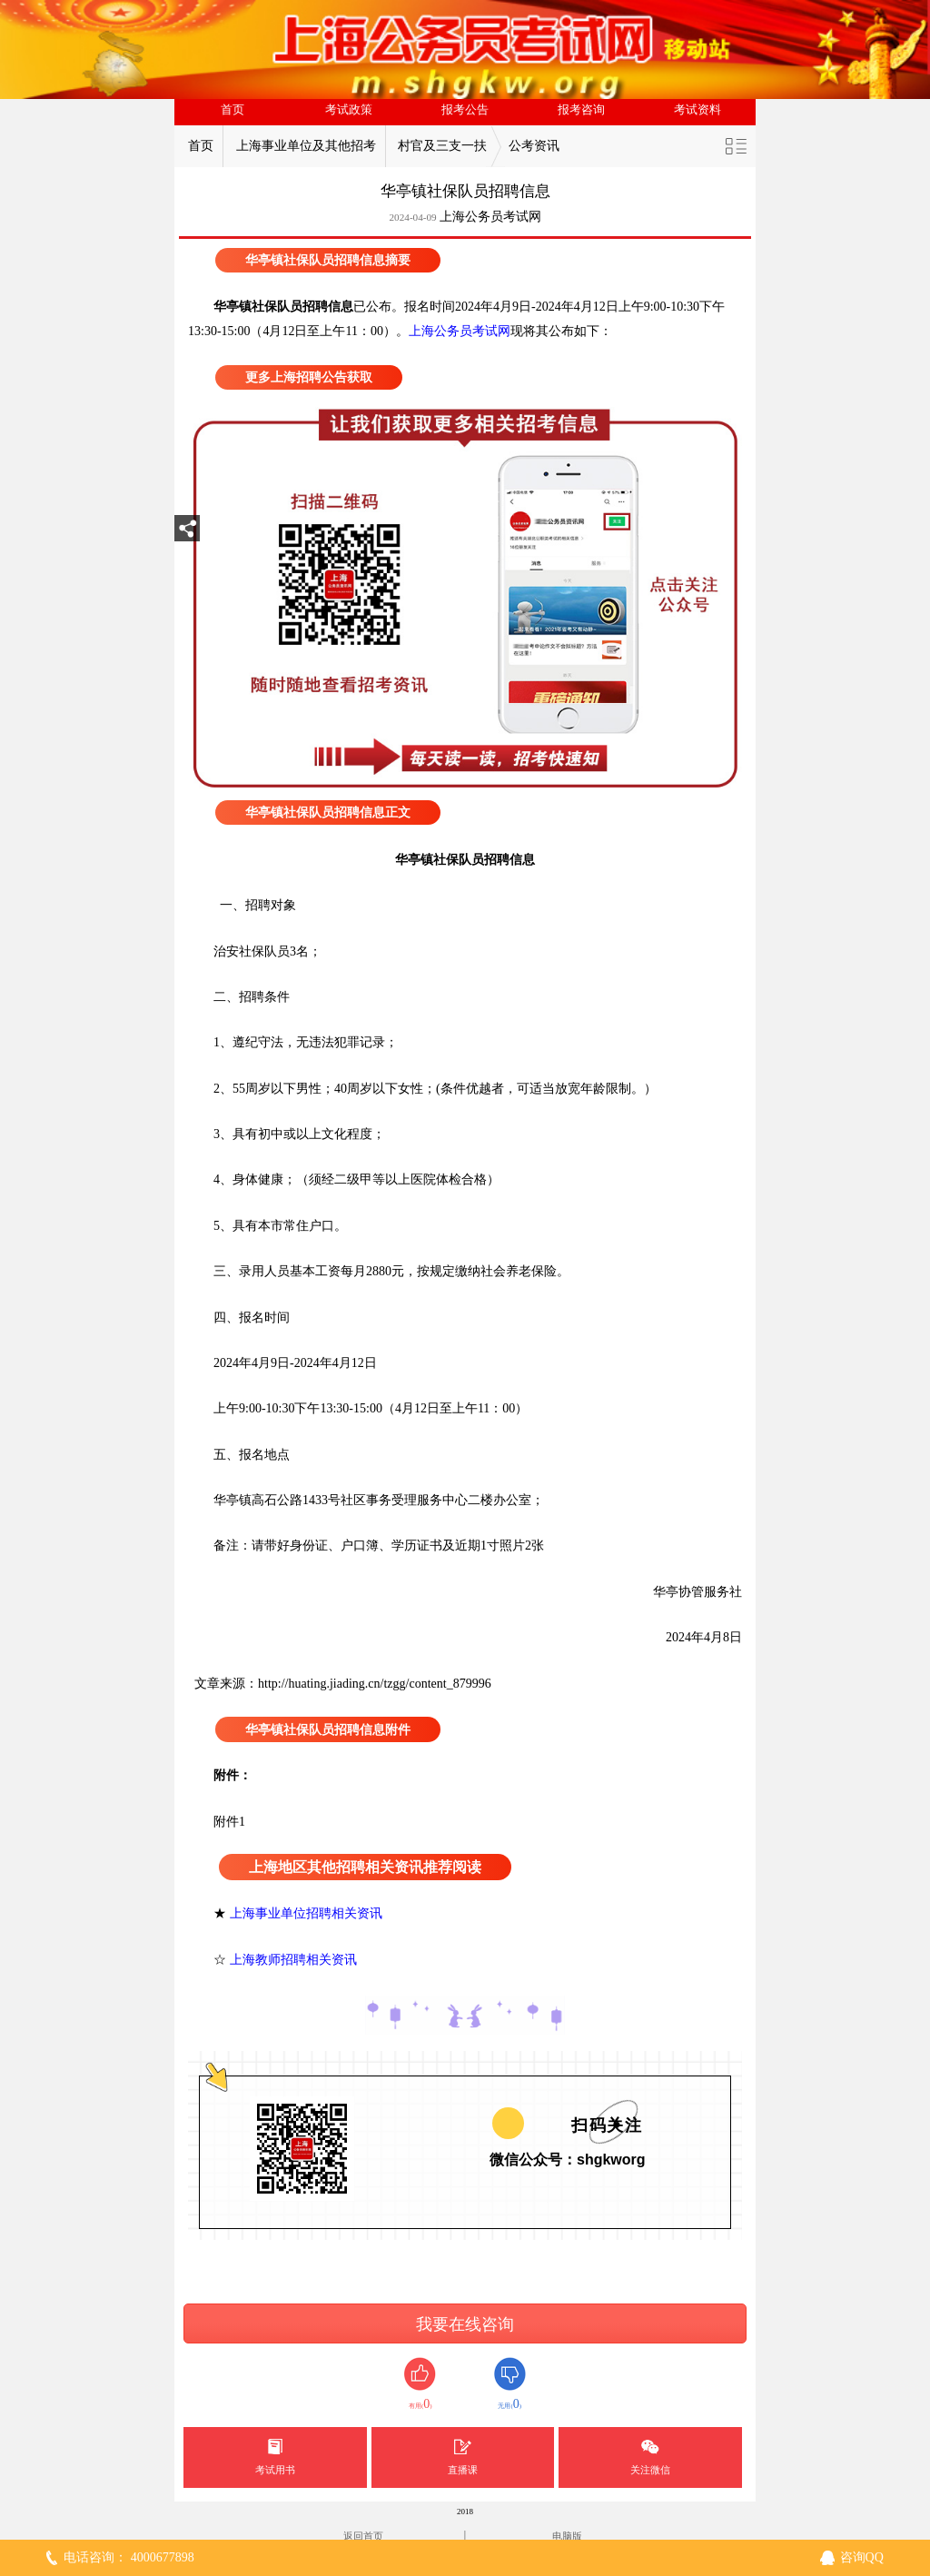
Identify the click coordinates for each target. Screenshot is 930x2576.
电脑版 (567, 2536)
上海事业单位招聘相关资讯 (306, 1913)
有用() (420, 2384)
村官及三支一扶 (442, 146)
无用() (510, 2384)
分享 (187, 533)
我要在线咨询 (465, 2324)
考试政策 (348, 110)
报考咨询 (581, 110)
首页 (232, 110)
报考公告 (465, 110)
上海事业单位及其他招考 (306, 146)
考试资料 (697, 110)
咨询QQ (862, 2557)
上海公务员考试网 (490, 216)
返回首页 (363, 2536)
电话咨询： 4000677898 (129, 2557)
